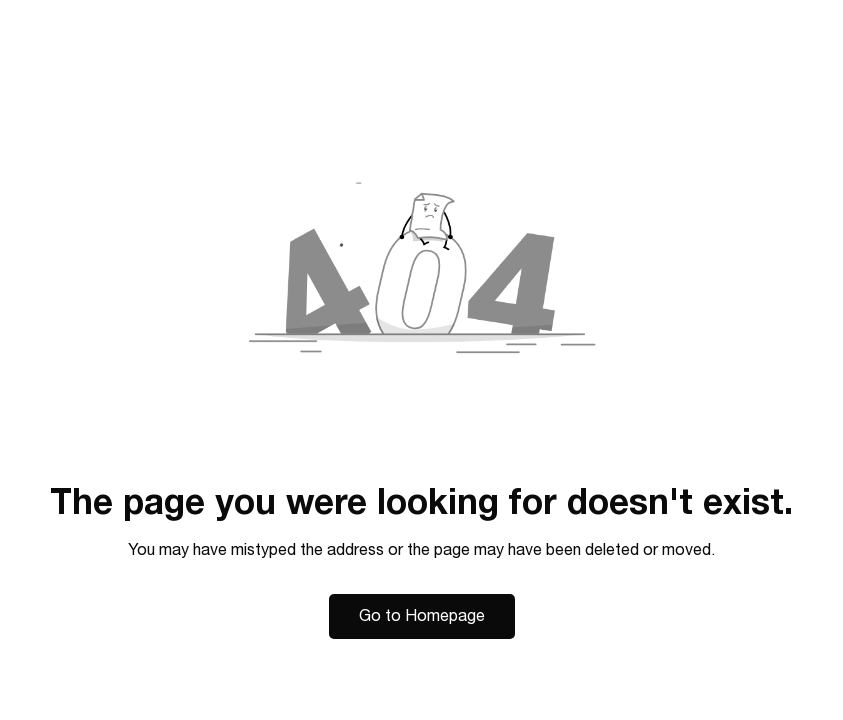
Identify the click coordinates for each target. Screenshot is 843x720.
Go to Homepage (422, 616)
